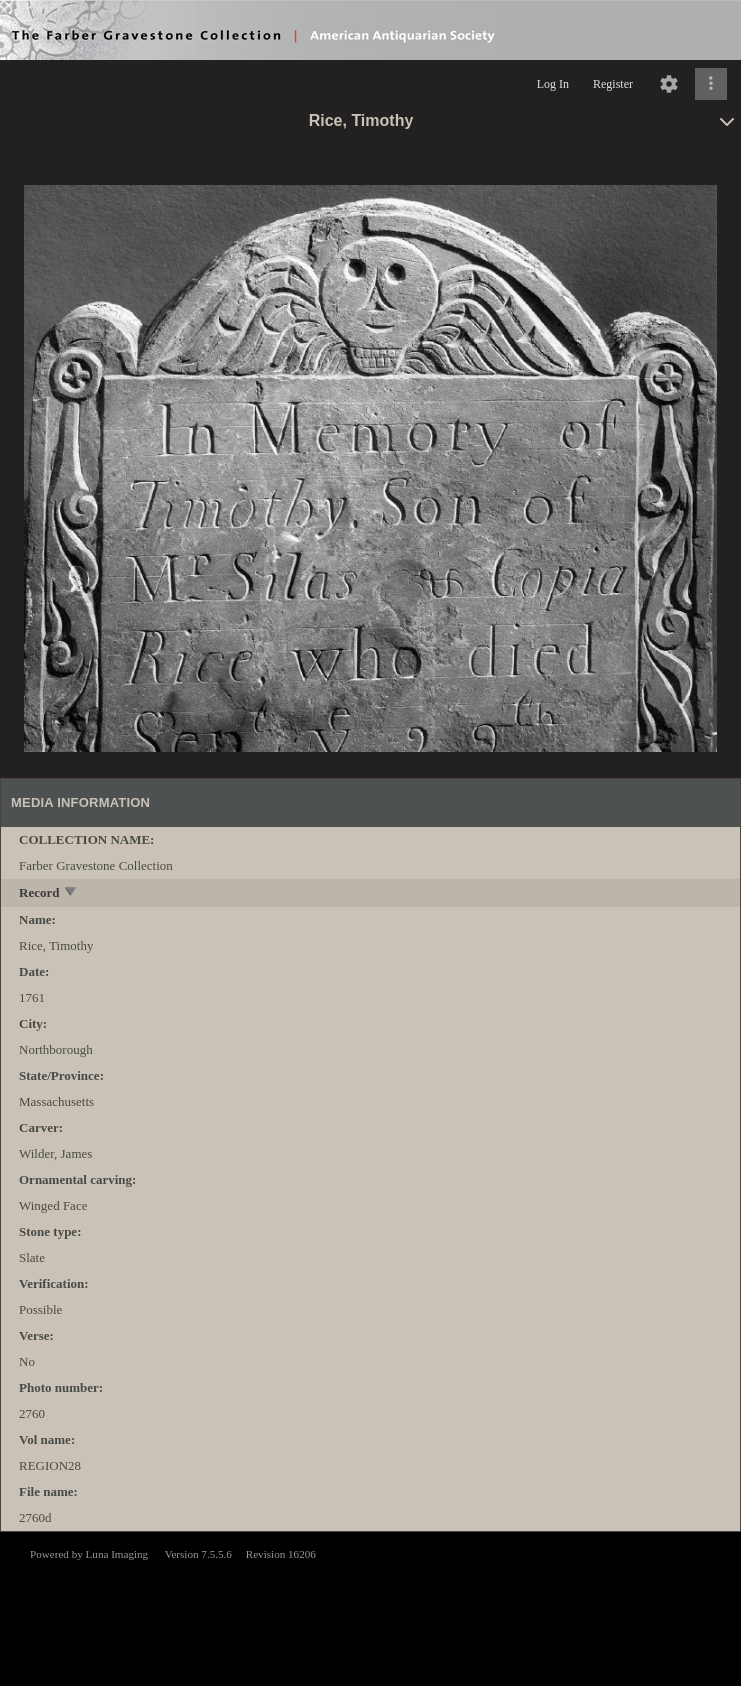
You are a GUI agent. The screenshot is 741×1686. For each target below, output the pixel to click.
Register (613, 84)
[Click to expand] (711, 84)
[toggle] (71, 893)
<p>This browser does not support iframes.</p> (370, 1607)
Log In (553, 84)
